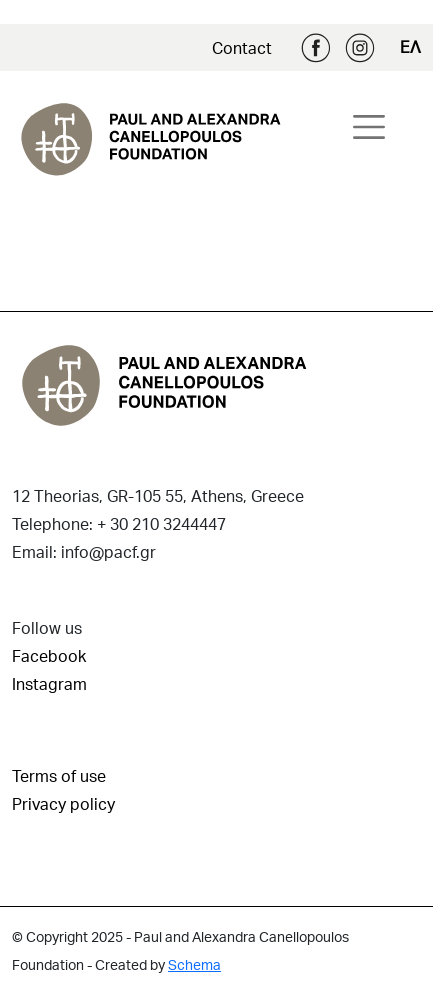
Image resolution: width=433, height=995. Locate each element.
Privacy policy (63, 803)
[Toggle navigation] (369, 127)
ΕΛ (410, 46)
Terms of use (59, 775)
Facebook (316, 48)
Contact (242, 47)
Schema (194, 964)
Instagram (360, 48)
